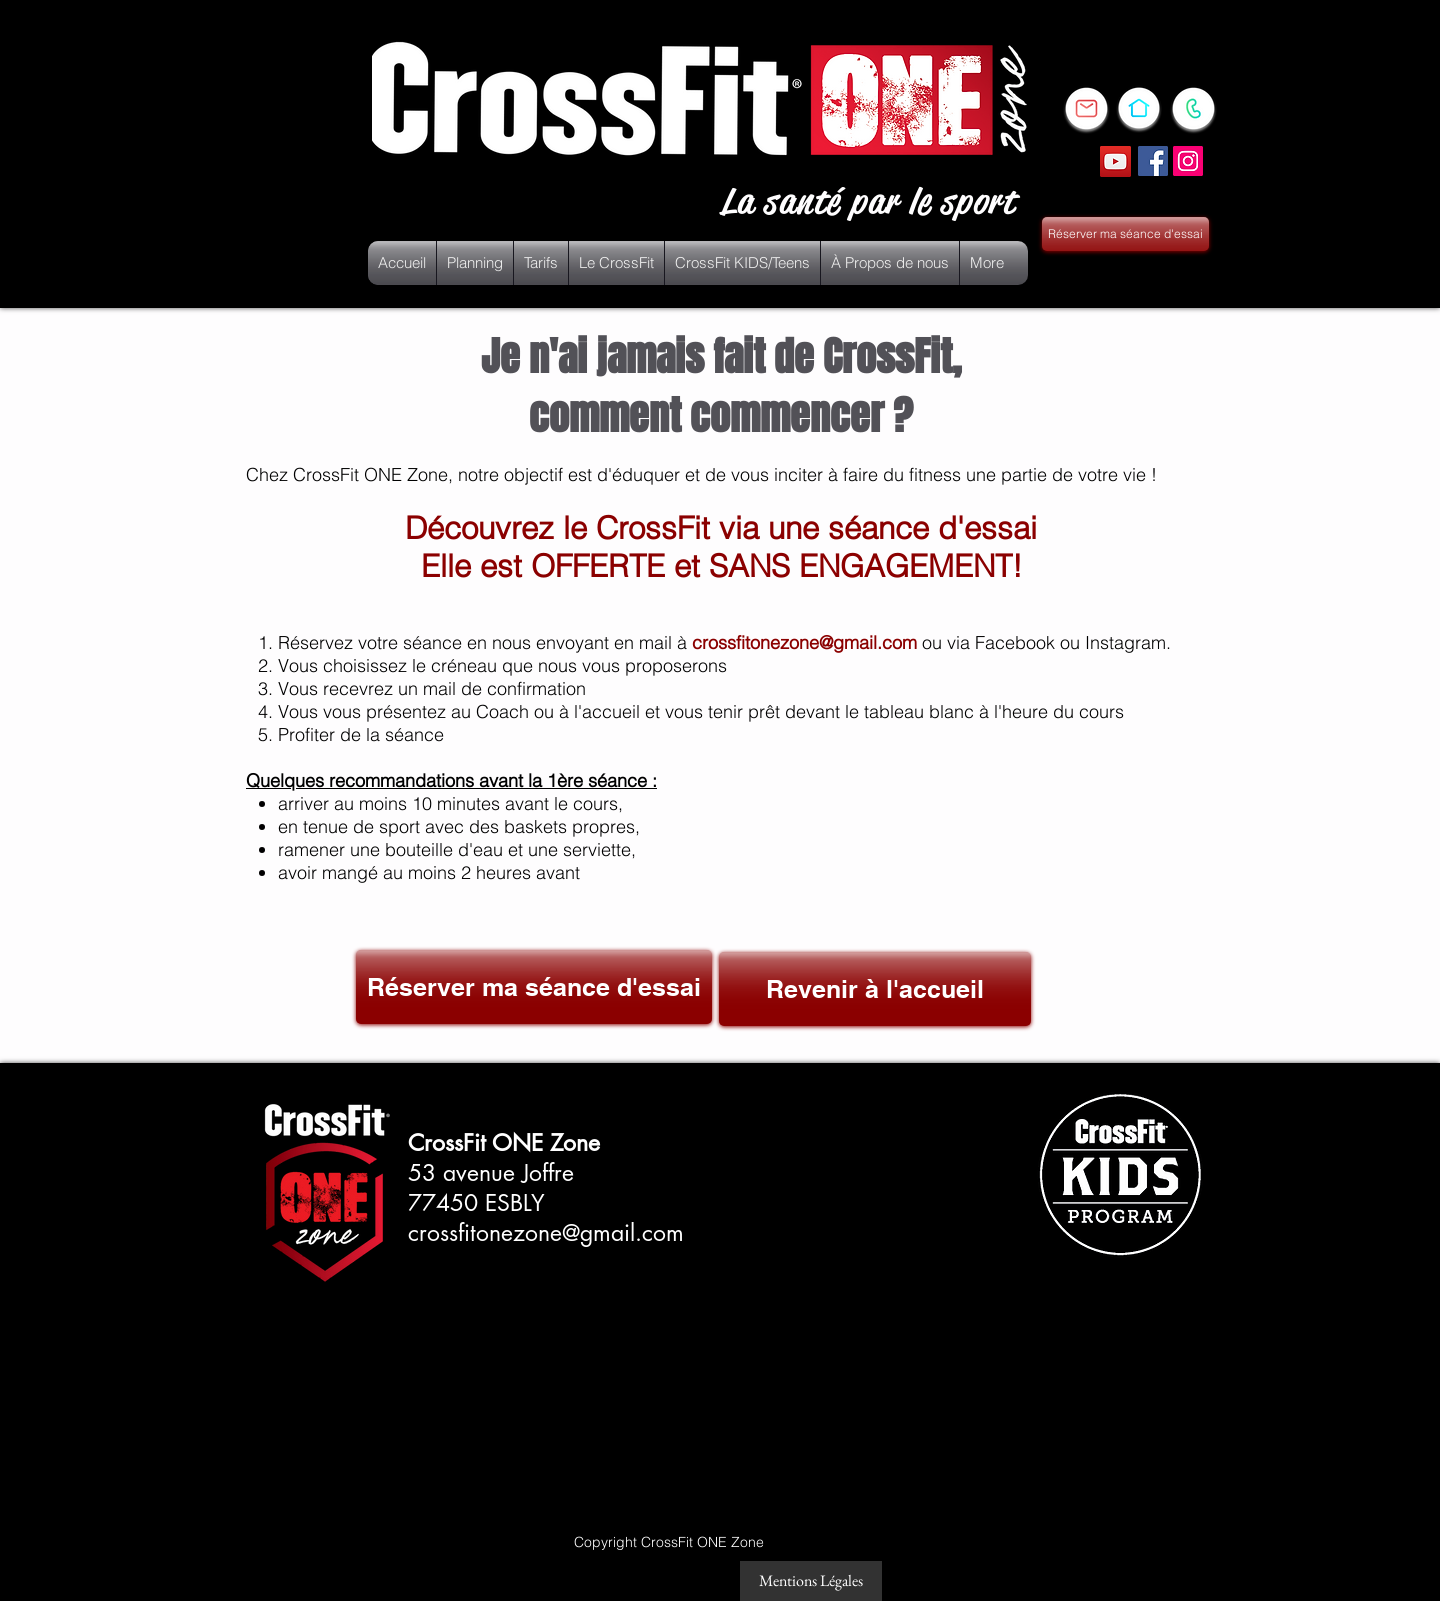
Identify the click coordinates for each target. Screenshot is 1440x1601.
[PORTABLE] (1193, 108)
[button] (616, 263)
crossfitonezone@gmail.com (804, 642)
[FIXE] (1138, 108)
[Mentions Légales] (811, 1581)
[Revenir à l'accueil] (875, 989)
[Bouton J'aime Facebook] (786, 1474)
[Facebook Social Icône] (1153, 161)
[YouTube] (1115, 161)
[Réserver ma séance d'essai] (1125, 234)
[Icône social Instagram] (1188, 161)
